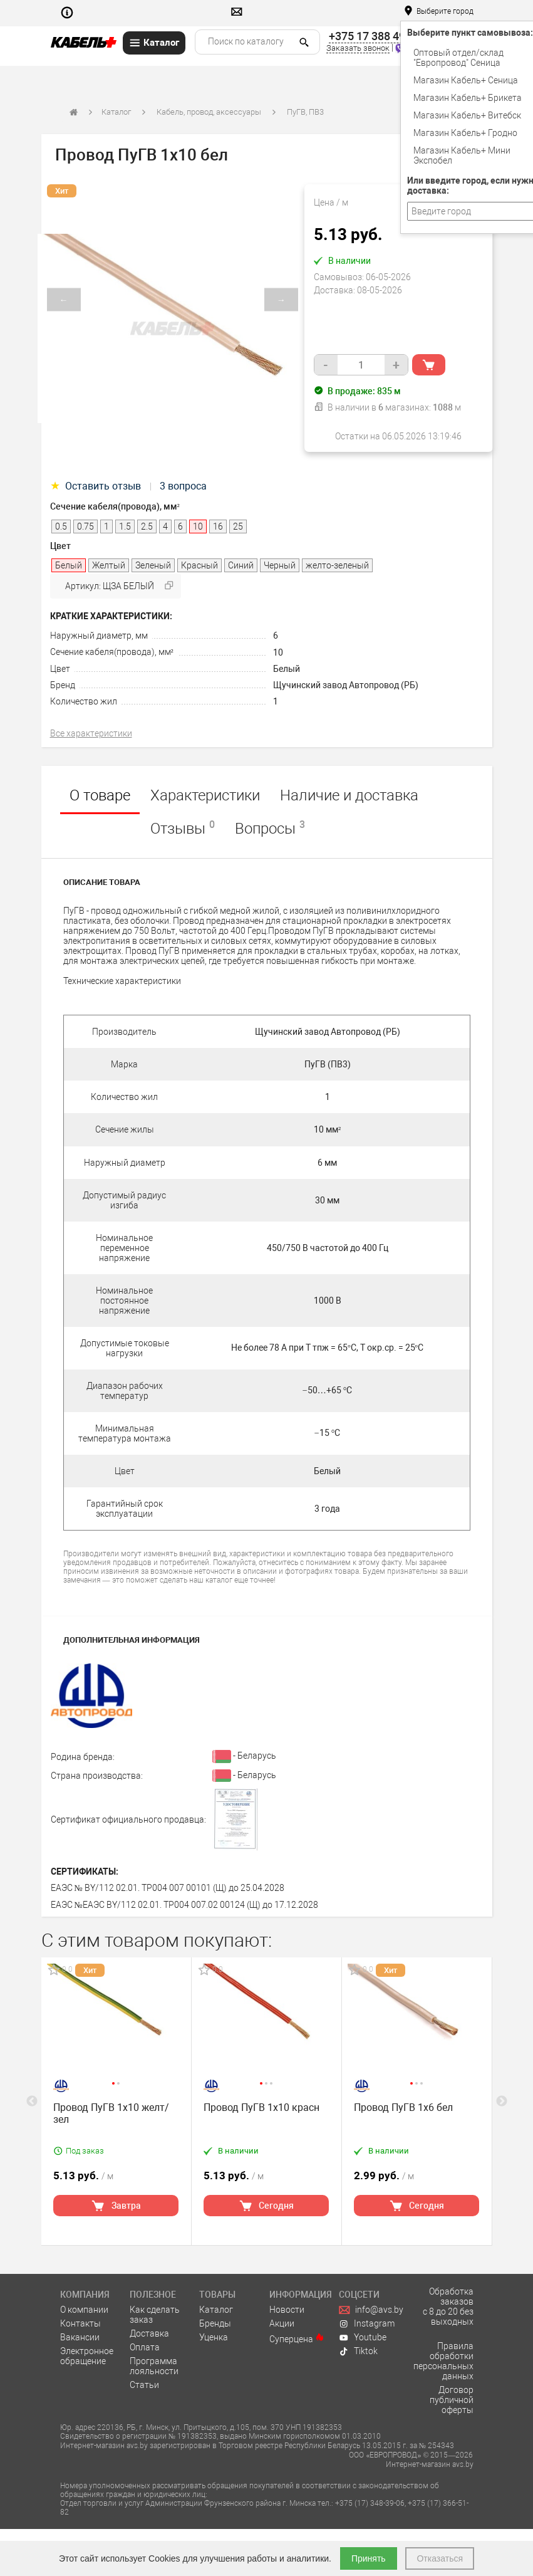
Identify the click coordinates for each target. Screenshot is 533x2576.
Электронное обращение (86, 2356)
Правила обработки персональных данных (443, 2361)
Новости (286, 2310)
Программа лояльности (154, 2366)
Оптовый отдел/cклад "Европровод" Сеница (458, 58)
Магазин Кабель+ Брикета (467, 98)
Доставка (149, 2333)
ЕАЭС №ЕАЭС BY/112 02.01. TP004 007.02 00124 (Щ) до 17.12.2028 (184, 1905)
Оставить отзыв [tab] (96, 486)
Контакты (80, 2323)
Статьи (144, 2385)
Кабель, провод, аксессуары (209, 112)
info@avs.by (371, 2310)
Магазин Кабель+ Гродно (465, 133)
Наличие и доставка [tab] (349, 795)
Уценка (213, 2337)
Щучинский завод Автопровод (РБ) (345, 685)
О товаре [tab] (100, 795)
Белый (286, 669)
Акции (281, 2323)
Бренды (215, 2323)
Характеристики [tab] (205, 795)
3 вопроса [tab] (183, 486)
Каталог (116, 112)
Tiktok (358, 2351)
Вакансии (80, 2337)
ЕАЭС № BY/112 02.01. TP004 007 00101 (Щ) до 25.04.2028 (167, 1888)
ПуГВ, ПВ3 (305, 112)
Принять (368, 2558)
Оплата (145, 2347)
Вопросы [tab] (270, 828)
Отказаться (440, 2558)
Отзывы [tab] (182, 828)
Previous (32, 2101)
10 (278, 652)
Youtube (362, 2337)
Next (501, 2101)
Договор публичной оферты (451, 2400)
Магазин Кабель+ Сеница (465, 80)
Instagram (367, 2323)
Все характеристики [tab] (91, 733)
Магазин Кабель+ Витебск (467, 115)
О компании (84, 2310)
